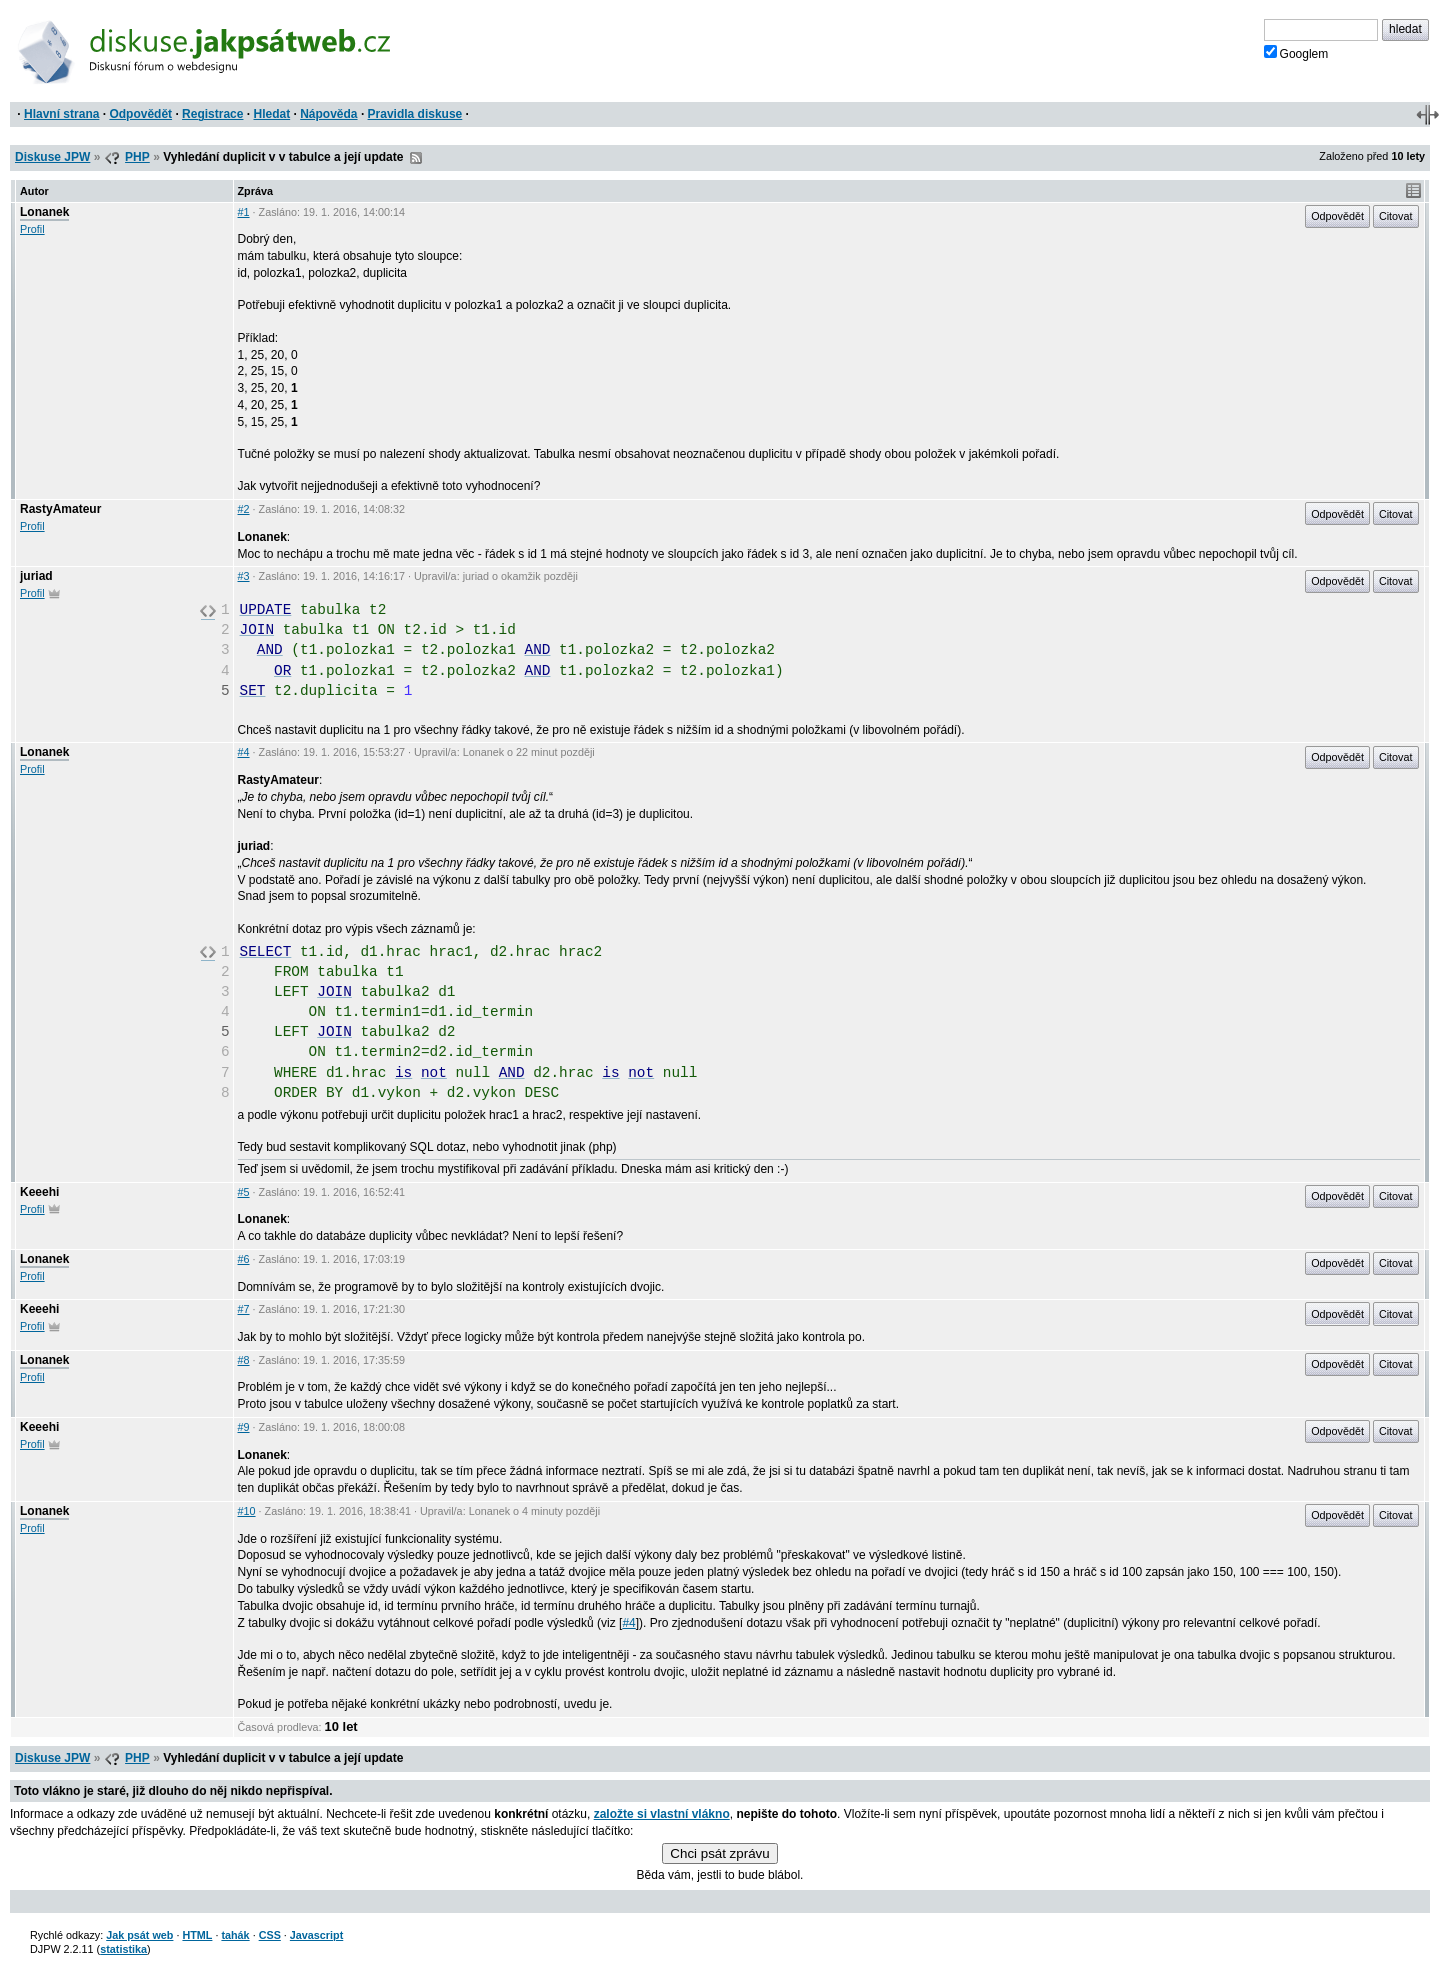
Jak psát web (139, 1935)
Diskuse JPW (52, 157)
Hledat (271, 114)
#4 (244, 752)
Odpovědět (140, 114)
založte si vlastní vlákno (662, 1814)
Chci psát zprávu (719, 1853)
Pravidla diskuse (415, 114)
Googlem (1296, 53)
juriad (36, 576)
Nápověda (328, 114)
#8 (244, 1360)
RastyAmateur (60, 509)
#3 (244, 576)
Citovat (1396, 216)
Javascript (316, 1935)
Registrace (212, 114)
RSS (416, 158)
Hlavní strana (61, 114)
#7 (244, 1309)
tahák (235, 1935)
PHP (137, 157)
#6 (244, 1259)
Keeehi (39, 1192)
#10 (247, 1511)
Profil (32, 229)
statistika (123, 1949)
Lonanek (44, 212)
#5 (244, 1192)
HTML (197, 1935)
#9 (244, 1427)
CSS (270, 1935)
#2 (244, 509)
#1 (244, 212)
